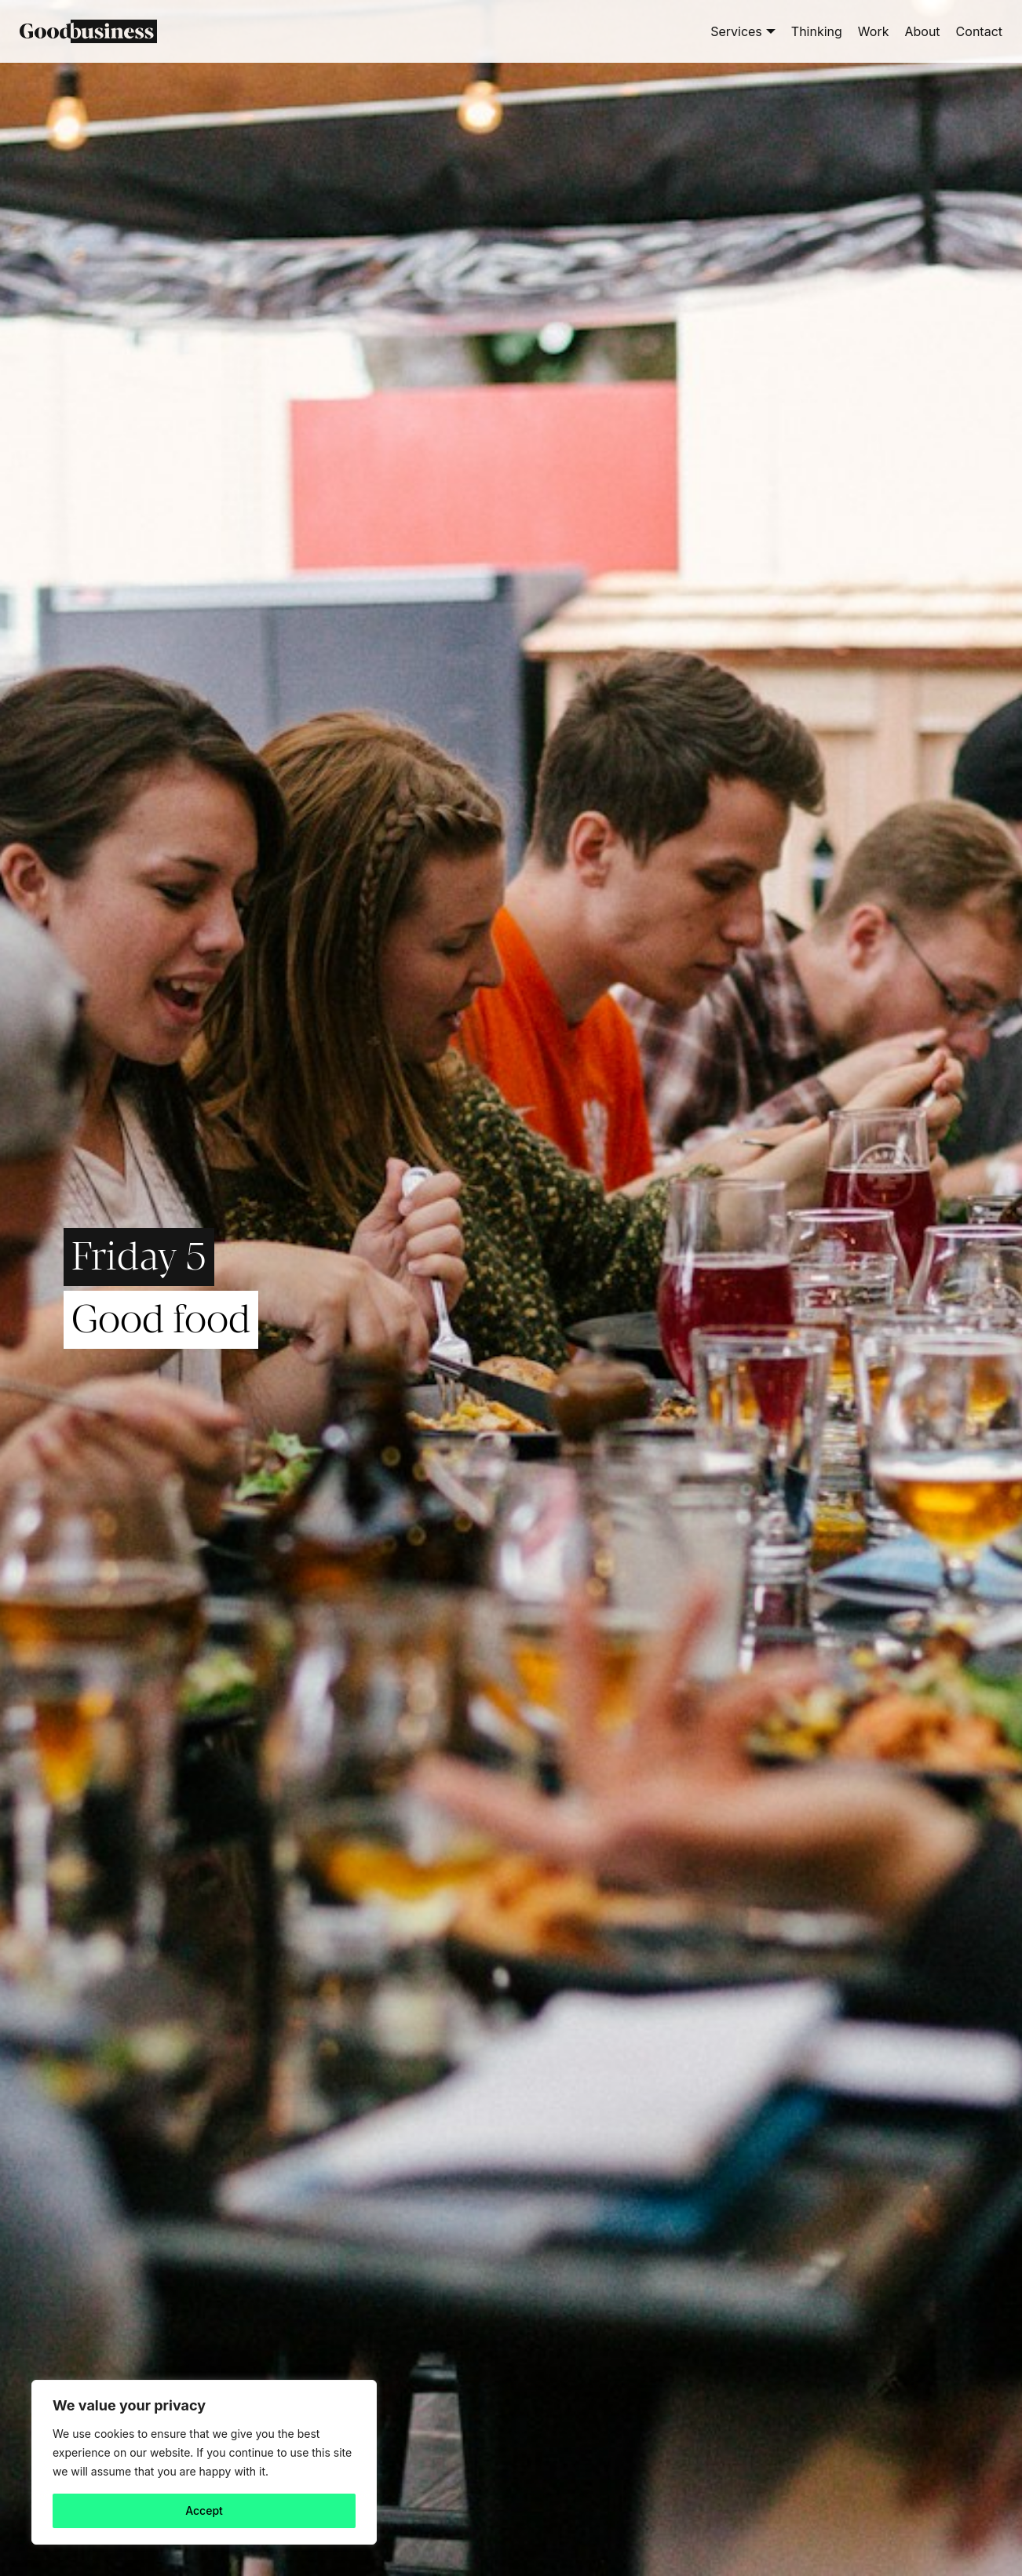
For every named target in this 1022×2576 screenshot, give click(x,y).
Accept (204, 2510)
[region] (204, 2462)
